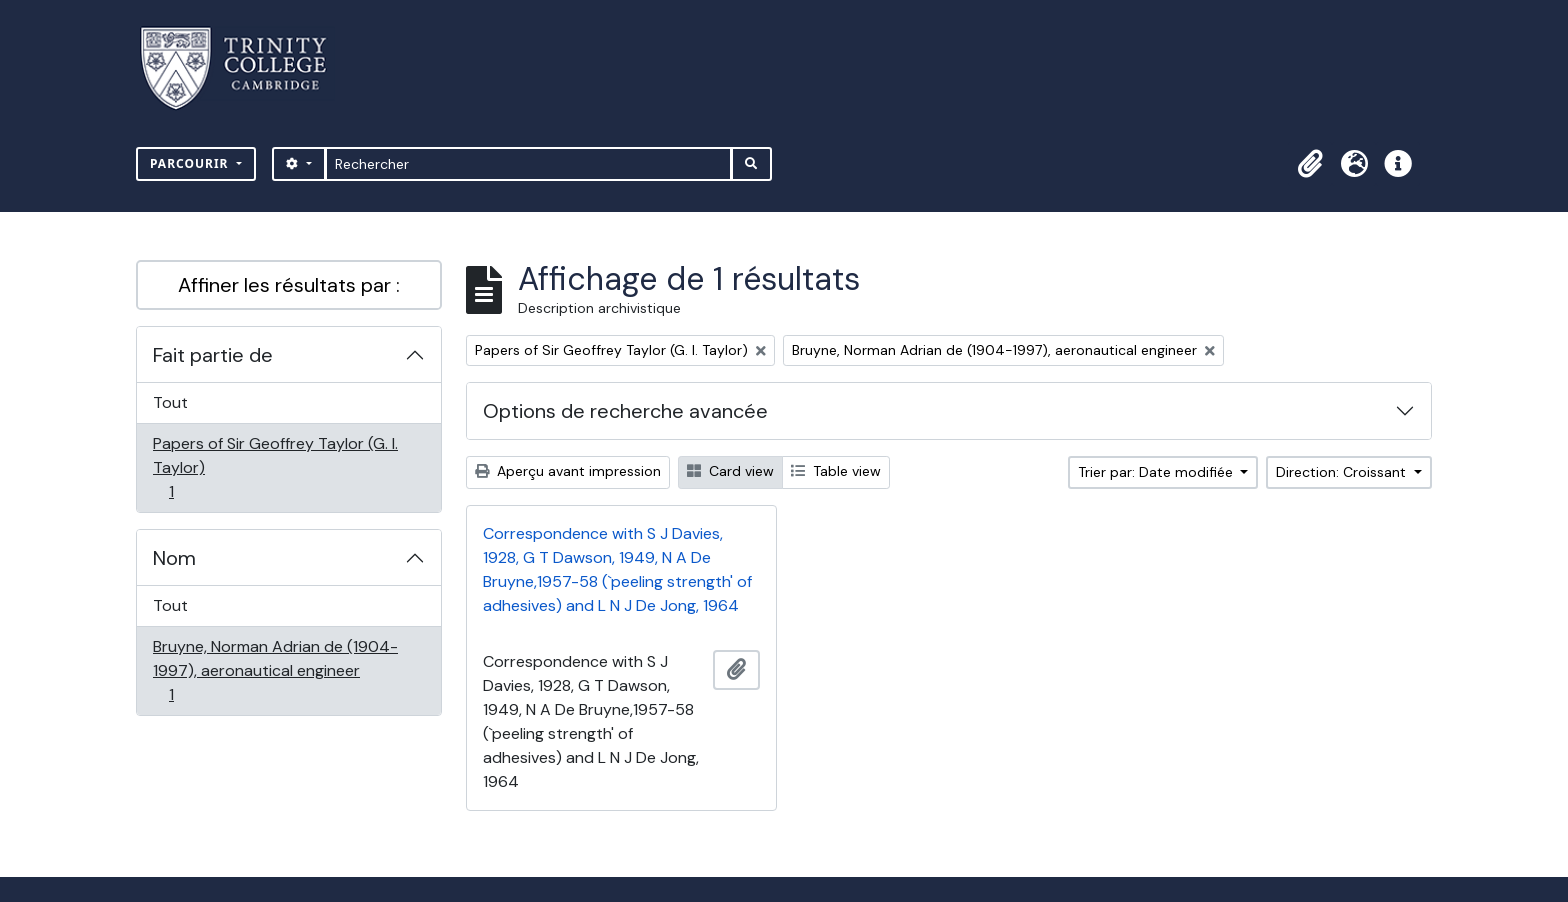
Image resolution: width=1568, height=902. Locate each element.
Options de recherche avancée (625, 411)
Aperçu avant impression (568, 471)
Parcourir (191, 163)
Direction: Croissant (1343, 472)
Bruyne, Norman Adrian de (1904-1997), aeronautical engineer (275, 670)
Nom (174, 558)
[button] (1310, 164)
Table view (836, 471)
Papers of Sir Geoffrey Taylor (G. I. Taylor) (275, 467)
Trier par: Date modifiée (1157, 472)
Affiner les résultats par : (289, 285)
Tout (170, 402)
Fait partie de (213, 355)
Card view (730, 471)
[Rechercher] (528, 164)
